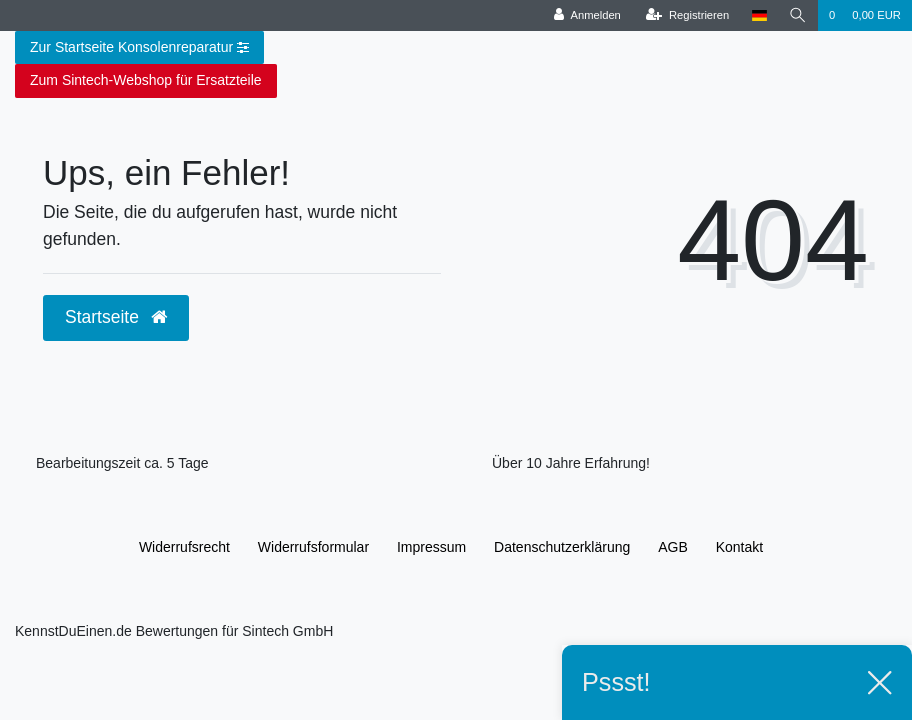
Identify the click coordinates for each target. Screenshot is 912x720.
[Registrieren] (687, 15)
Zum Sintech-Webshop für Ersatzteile (146, 80)
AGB (673, 547)
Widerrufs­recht (184, 547)
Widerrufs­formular (313, 547)
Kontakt (739, 547)
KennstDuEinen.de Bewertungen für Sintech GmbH (174, 631)
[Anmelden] (587, 15)
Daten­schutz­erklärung (562, 547)
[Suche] (798, 15)
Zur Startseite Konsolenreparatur (139, 48)
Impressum (431, 547)
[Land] (758, 15)
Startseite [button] (116, 317)
